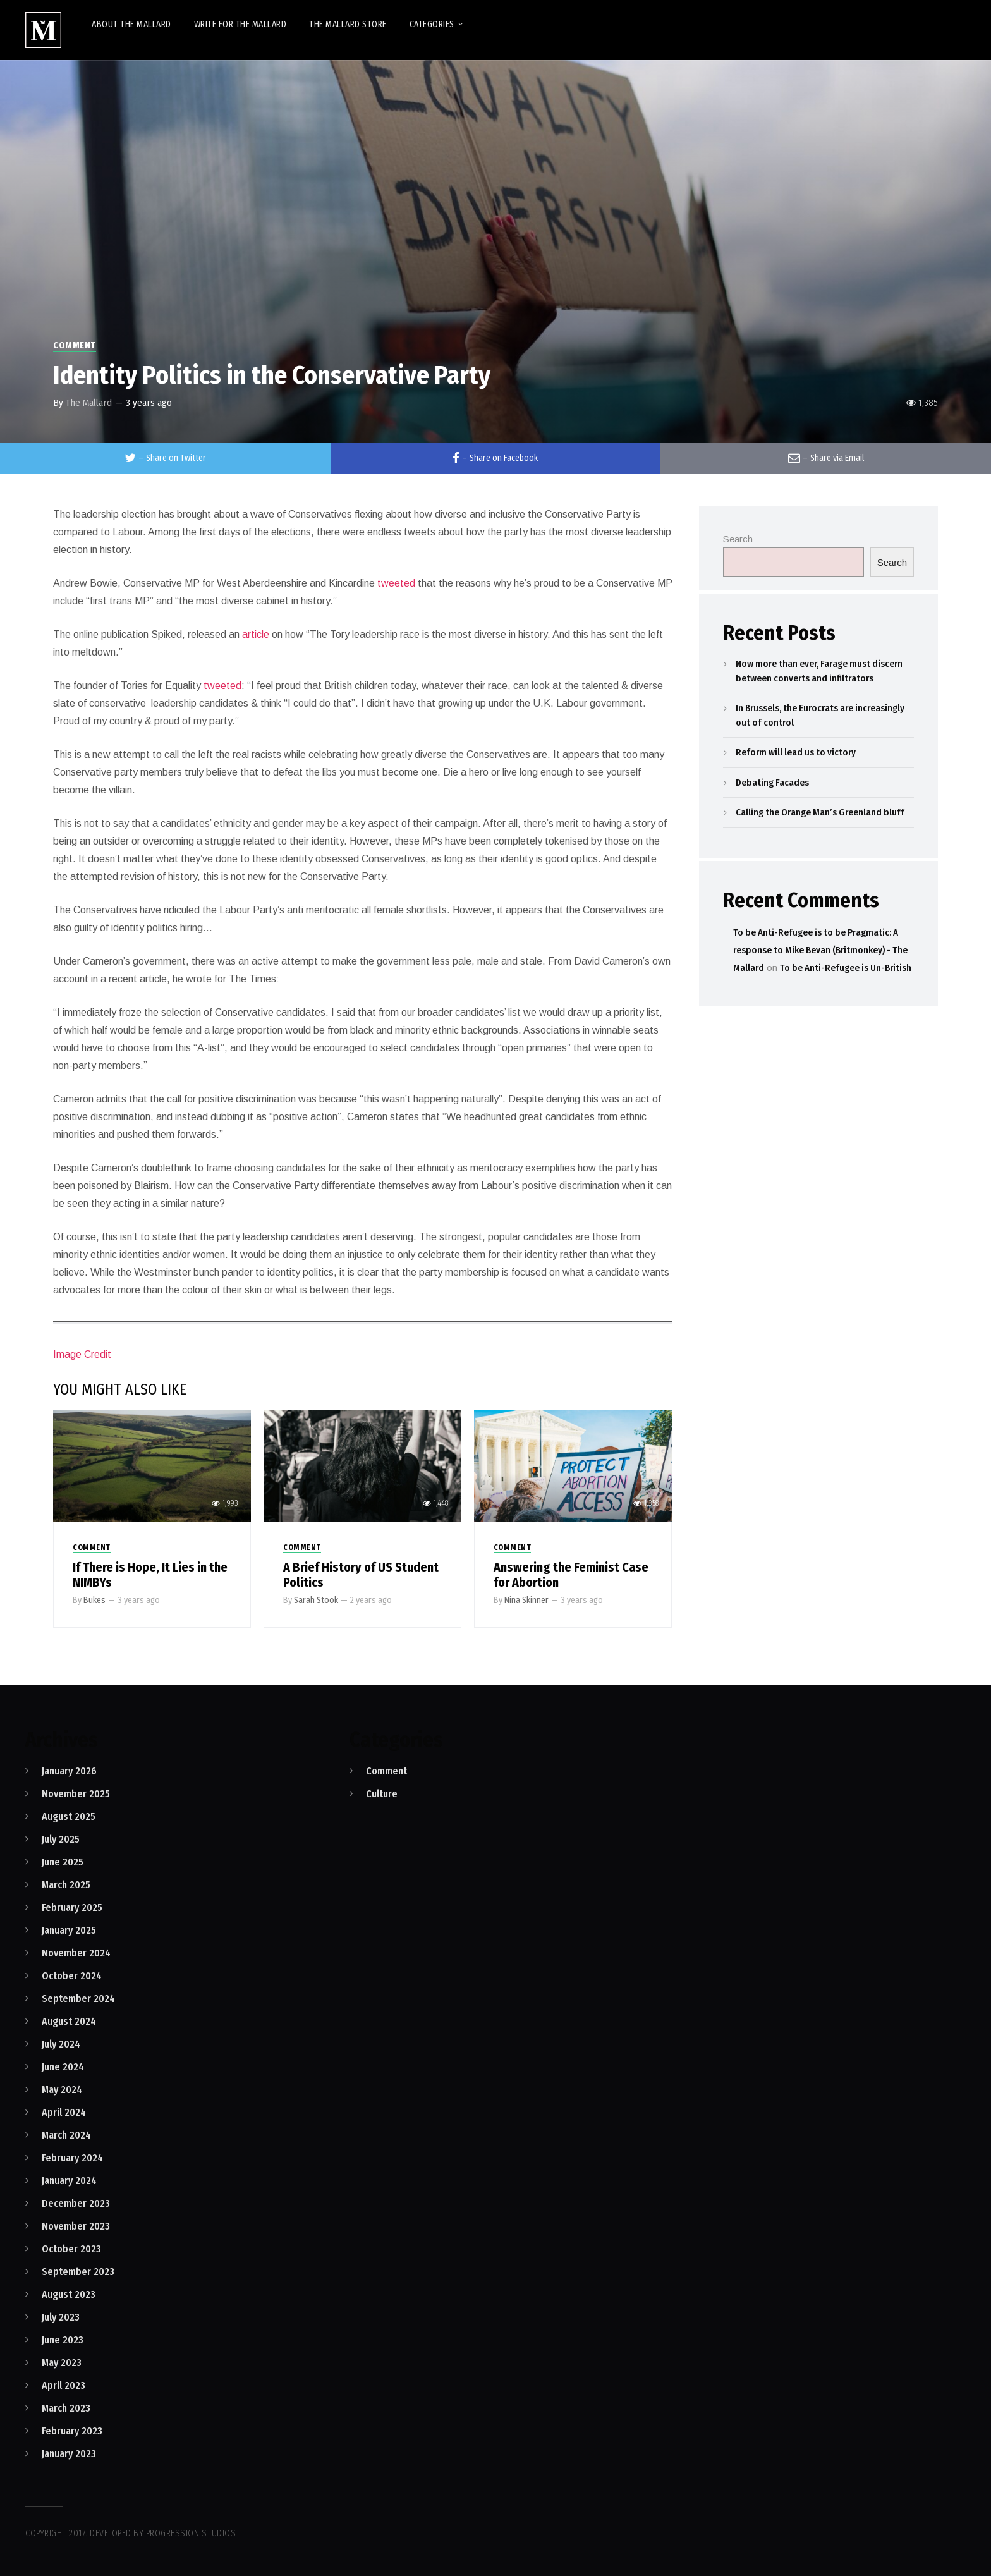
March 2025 (66, 1885)
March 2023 (66, 2408)
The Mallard (89, 402)
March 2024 (66, 2135)
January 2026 (69, 1771)
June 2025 (62, 1862)
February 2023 (72, 2431)
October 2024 (72, 1976)
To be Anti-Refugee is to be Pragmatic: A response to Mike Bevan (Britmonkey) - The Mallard (820, 950)
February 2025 (72, 1907)
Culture (382, 1794)
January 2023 (69, 2454)
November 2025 (76, 1794)
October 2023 (71, 2249)
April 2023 (63, 2385)
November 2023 (76, 2226)
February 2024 (72, 2158)
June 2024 (63, 2067)
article (254, 634)
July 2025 (61, 1839)
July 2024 (61, 2044)
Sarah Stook (316, 1600)
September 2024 (78, 1999)
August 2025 (68, 1816)
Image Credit (82, 1354)
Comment (74, 345)
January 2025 (69, 1930)
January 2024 (69, 2181)
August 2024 (69, 2021)
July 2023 (61, 2317)
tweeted (395, 583)
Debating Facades (772, 782)
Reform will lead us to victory (796, 752)
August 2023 (68, 2294)
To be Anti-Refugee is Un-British (845, 968)
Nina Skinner (526, 1600)
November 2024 (76, 1953)
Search (738, 539)
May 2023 (62, 2363)
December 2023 (76, 2203)
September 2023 (78, 2272)
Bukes (94, 1600)
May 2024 (62, 2090)
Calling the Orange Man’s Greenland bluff (820, 812)
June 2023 (62, 2340)
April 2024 (64, 2112)
